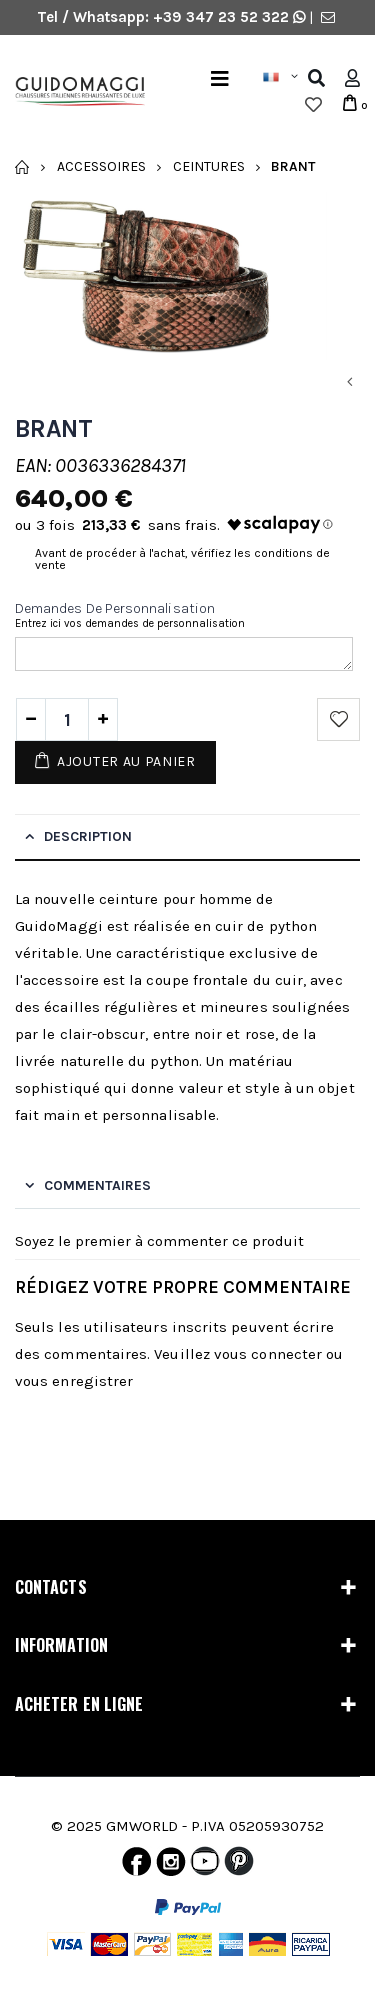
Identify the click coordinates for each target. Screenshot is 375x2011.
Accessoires (101, 166)
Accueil (22, 167)
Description (88, 836)
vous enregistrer (74, 1381)
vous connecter (268, 1354)
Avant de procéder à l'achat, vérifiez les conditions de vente (182, 559)
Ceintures (209, 166)
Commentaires (97, 1185)
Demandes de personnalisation (115, 608)
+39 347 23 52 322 (223, 17)
